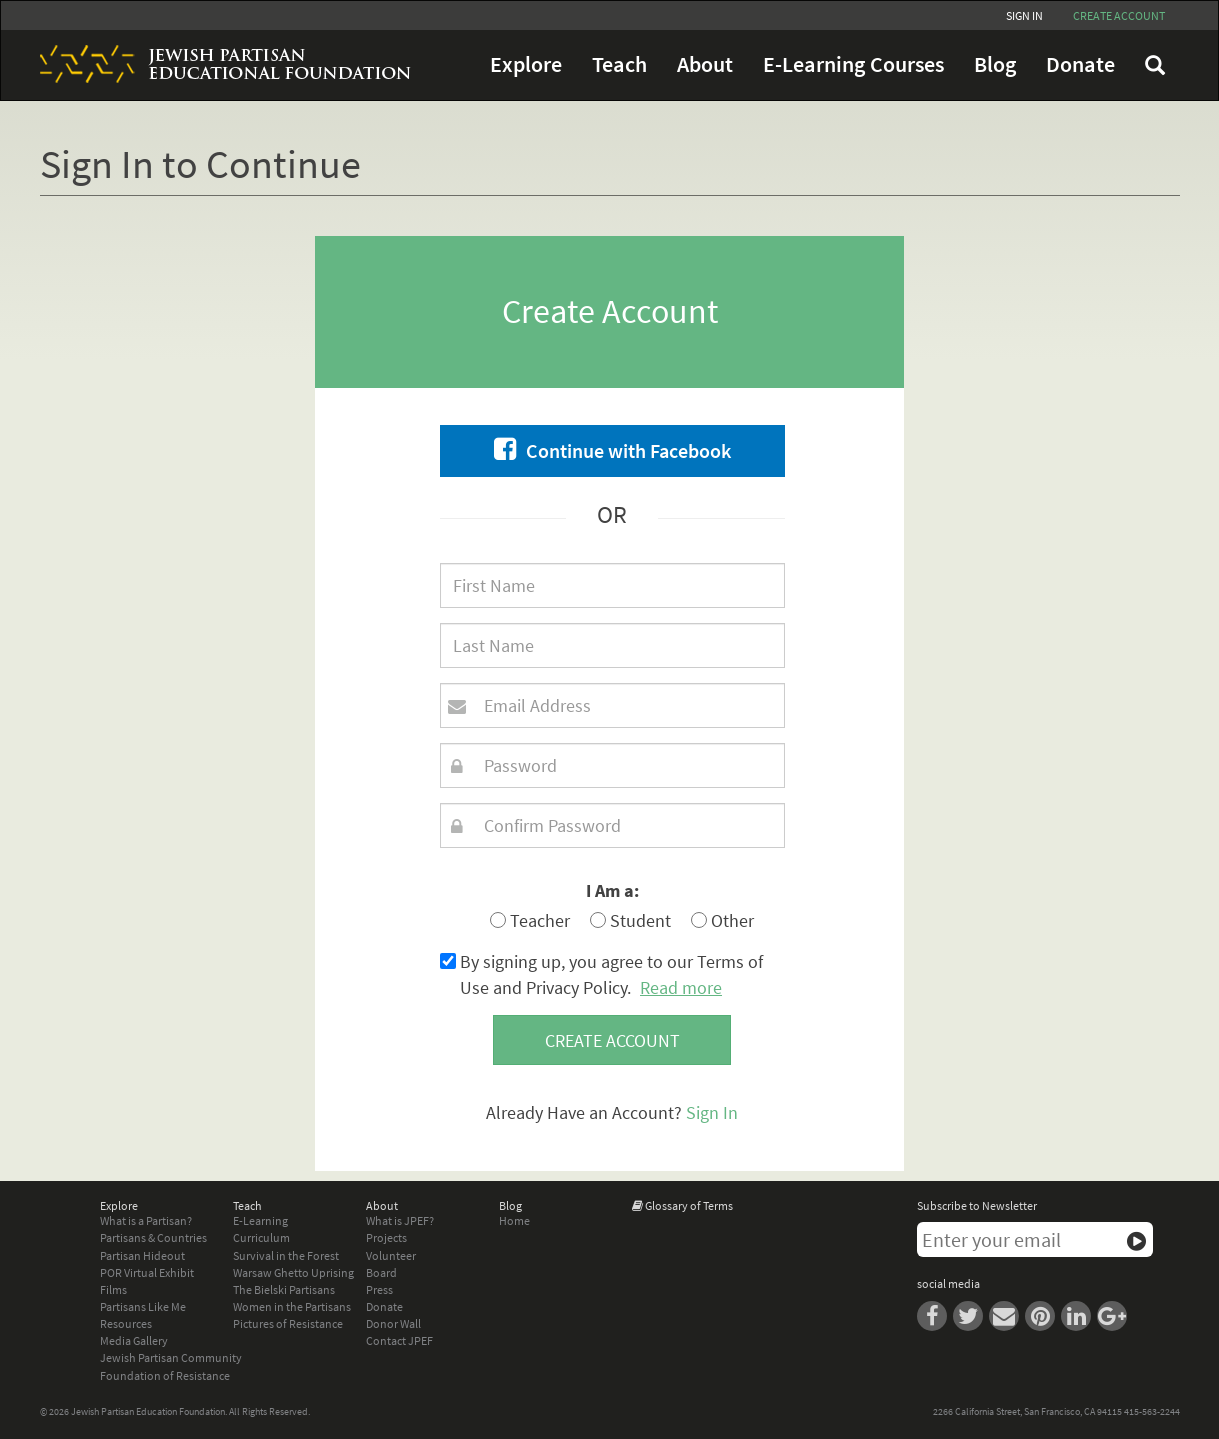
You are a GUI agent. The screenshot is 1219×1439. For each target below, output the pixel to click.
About (705, 64)
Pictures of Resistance (288, 1323)
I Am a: (612, 890)
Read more (681, 987)
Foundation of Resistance (165, 1375)
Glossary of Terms (689, 1205)
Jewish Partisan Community (171, 1357)
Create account (1119, 15)
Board (381, 1272)
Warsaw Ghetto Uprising (293, 1272)
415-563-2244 (1152, 1411)
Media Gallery (134, 1340)
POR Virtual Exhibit (147, 1272)
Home (514, 1220)
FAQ (1155, 65)
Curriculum (261, 1237)
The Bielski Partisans (284, 1289)
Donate (1080, 64)
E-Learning (260, 1220)
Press (379, 1289)
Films (113, 1289)
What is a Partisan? (146, 1220)
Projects (386, 1237)
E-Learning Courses (853, 64)
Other (722, 920)
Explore (526, 64)
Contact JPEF (399, 1340)
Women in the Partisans (292, 1306)
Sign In (1024, 15)
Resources (126, 1323)
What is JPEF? (400, 1220)
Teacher (530, 920)
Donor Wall (393, 1323)
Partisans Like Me (143, 1306)
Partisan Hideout (142, 1255)
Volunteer (391, 1255)
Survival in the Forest (286, 1255)
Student (630, 920)
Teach (619, 64)
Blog (995, 64)
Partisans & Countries (153, 1237)
